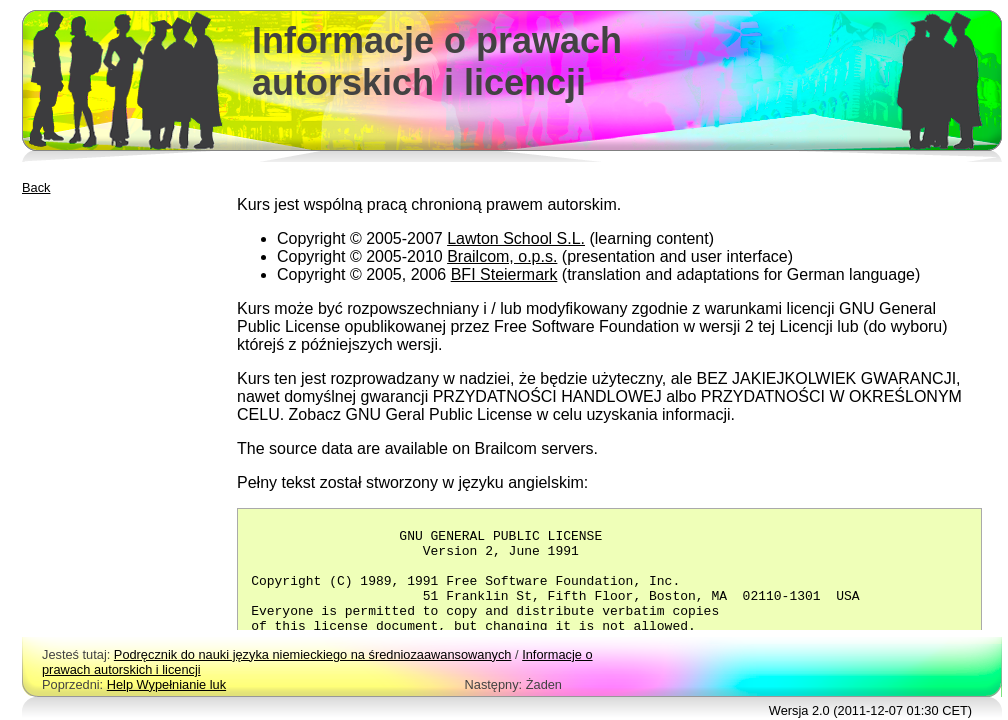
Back (36, 187)
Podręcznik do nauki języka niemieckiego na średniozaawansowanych (313, 654)
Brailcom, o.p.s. (502, 256)
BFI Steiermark (504, 274)
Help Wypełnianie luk (166, 684)
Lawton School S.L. (516, 238)
